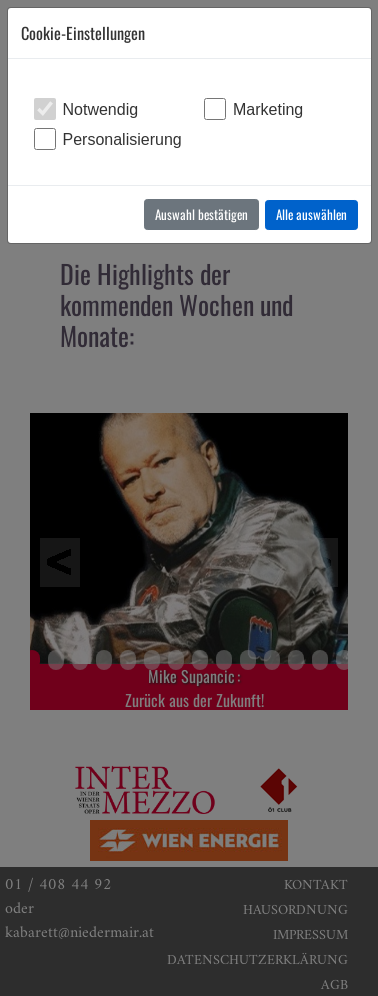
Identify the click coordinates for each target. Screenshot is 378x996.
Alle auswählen (311, 214)
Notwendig (101, 109)
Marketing (268, 109)
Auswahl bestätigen (201, 214)
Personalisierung (122, 139)
